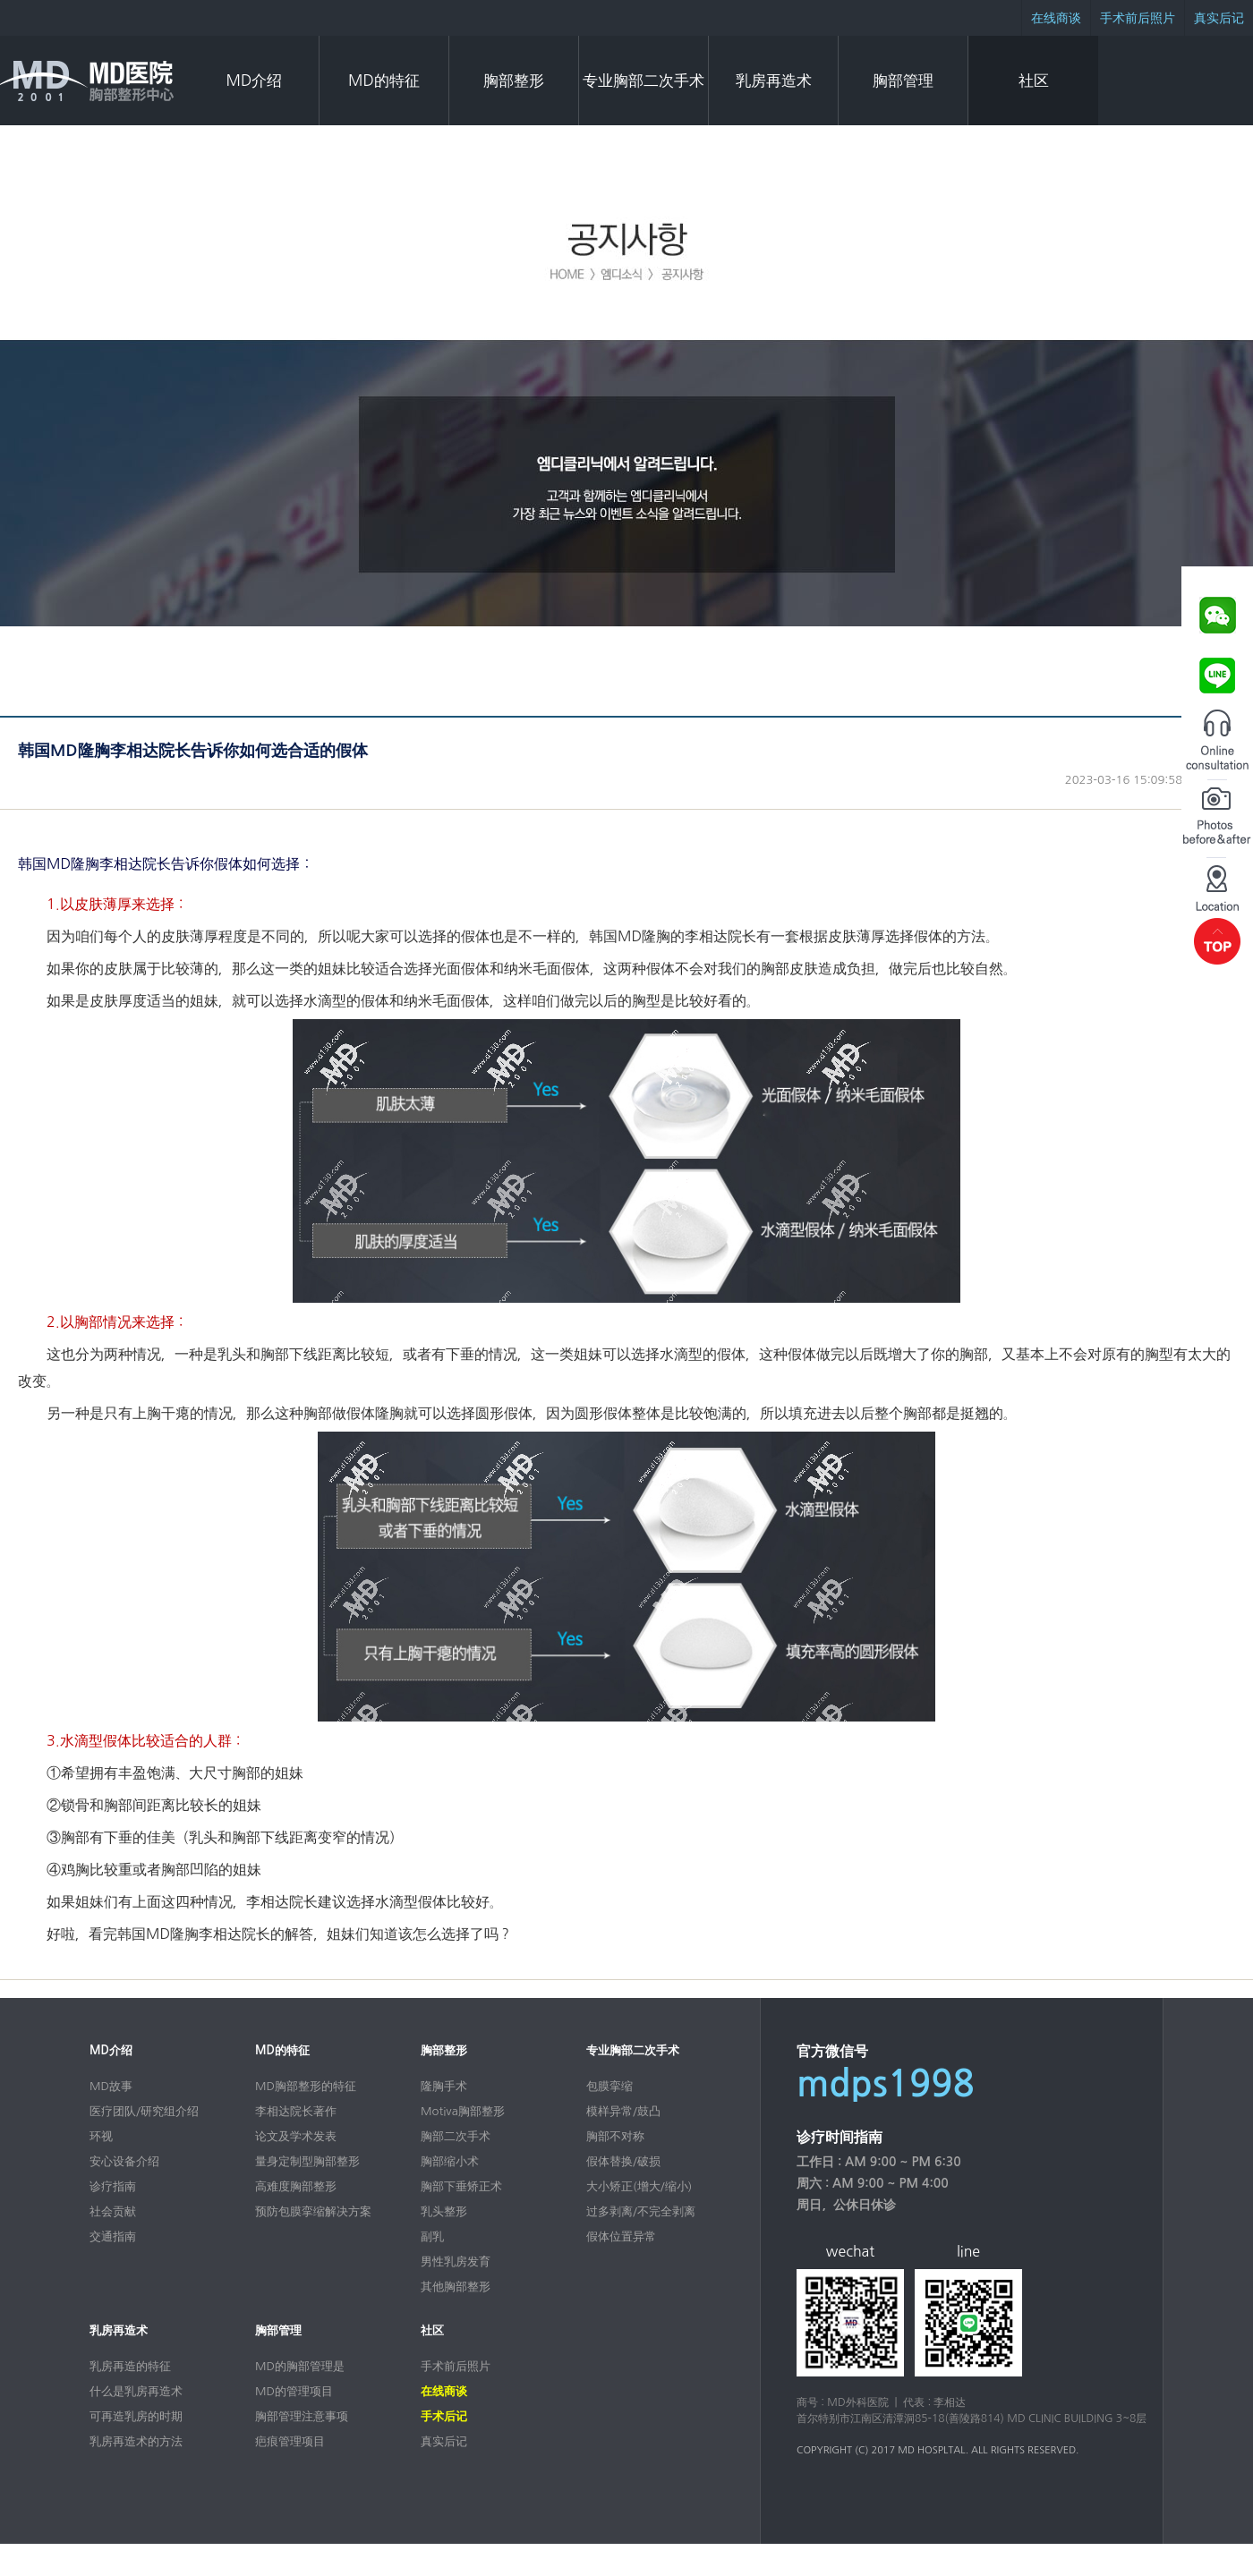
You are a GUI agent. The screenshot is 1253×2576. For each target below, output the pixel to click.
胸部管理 (903, 80)
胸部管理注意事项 (301, 2416)
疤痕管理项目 (290, 2441)
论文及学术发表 (296, 2136)
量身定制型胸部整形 (307, 2161)
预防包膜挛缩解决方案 (313, 2211)
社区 (1034, 80)
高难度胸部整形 (296, 2186)
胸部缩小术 (450, 2161)
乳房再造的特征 (130, 2366)
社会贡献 (113, 2211)
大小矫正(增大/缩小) (639, 2186)
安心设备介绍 (124, 2161)
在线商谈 (1056, 18)
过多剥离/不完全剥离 (640, 2211)
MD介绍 (254, 80)
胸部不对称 (615, 2136)
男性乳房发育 (455, 2261)
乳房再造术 (774, 80)
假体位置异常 (621, 2236)
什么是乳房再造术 (136, 2391)
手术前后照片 (1137, 18)
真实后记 (1219, 18)
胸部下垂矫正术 (461, 2186)
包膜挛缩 (609, 2086)
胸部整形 (513, 80)
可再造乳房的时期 (136, 2416)
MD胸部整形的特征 (305, 2086)
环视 (101, 2136)
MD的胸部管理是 (300, 2366)
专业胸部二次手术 (643, 80)
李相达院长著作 (296, 2111)
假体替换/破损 (623, 2161)
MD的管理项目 (294, 2391)
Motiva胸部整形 (463, 2111)
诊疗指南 (113, 2186)
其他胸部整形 (455, 2286)
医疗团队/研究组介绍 (144, 2111)
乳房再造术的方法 (136, 2441)
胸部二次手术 (455, 2136)
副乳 (432, 2236)
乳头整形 (444, 2211)
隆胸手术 (444, 2086)
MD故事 (111, 2086)
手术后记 (444, 2416)
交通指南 (113, 2236)
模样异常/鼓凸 (623, 2111)
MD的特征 (384, 80)
